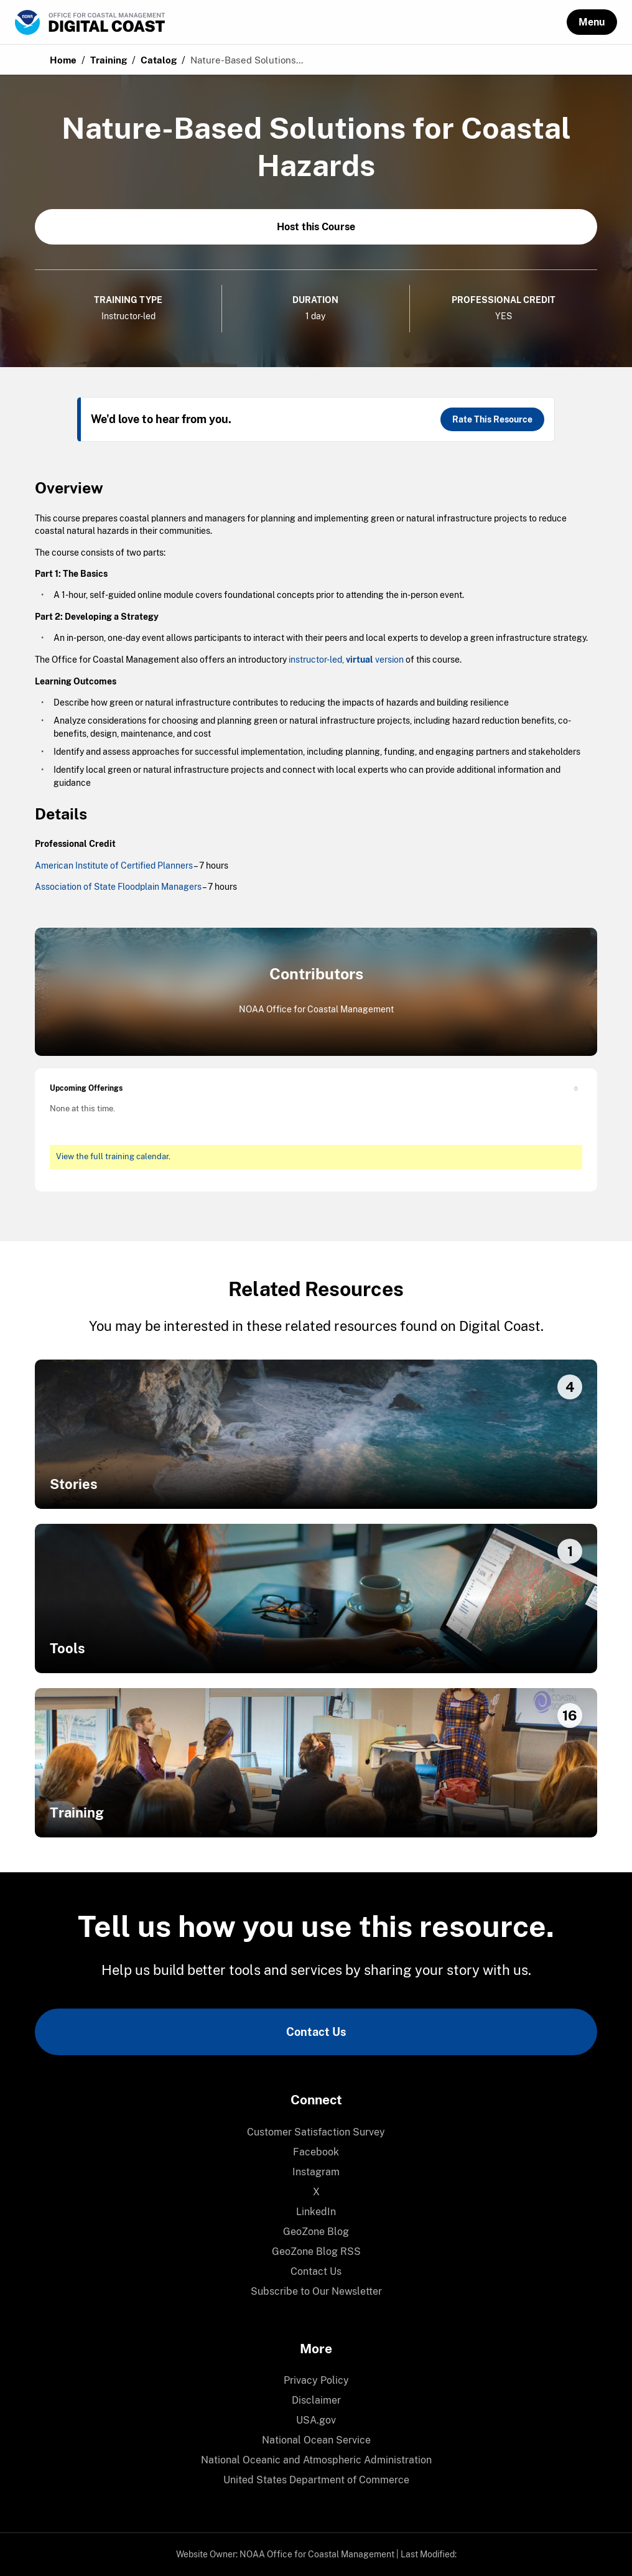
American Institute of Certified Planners (114, 865)
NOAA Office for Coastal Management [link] (316, 2554)
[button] (592, 22)
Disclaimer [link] (316, 2400)
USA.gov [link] (316, 2420)
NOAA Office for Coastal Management (316, 1009)
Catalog (159, 60)
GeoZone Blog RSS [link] (316, 2251)
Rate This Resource (492, 419)
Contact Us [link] (316, 2031)
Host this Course (316, 227)
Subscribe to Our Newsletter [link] (316, 2291)
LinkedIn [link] (316, 2212)
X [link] (316, 2192)
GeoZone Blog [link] (316, 2232)
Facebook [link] (316, 2152)
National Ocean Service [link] (316, 2440)
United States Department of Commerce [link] (316, 2480)
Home (63, 60)
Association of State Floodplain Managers (118, 887)
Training (108, 60)
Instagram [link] (316, 2172)
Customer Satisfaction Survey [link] (316, 2132)
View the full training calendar (112, 1156)
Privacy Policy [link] (316, 2380)
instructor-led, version (346, 660)
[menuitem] (316, 2132)
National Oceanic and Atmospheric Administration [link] (316, 2460)
